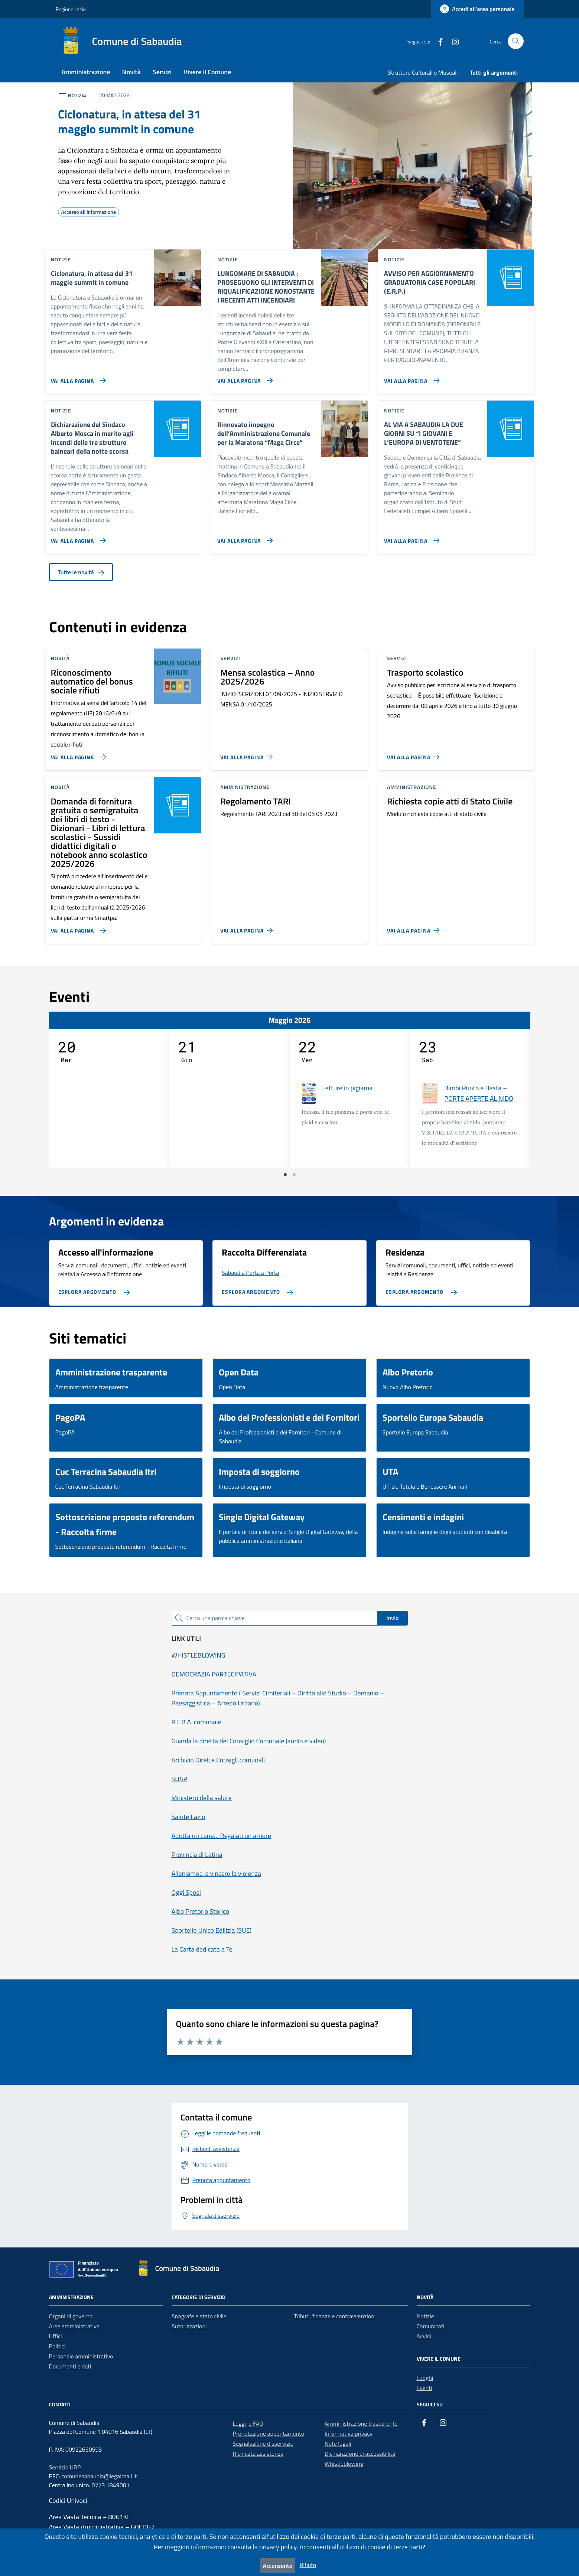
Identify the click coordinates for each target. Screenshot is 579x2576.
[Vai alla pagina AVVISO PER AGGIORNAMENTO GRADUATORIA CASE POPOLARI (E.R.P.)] (410, 377)
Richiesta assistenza (258, 2453)
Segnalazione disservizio (263, 2443)
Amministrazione (86, 72)
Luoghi (425, 2377)
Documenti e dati (70, 2366)
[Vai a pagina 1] (285, 1174)
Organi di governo (71, 2316)
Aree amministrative (74, 2326)
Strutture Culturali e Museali (423, 72)
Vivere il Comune (207, 72)
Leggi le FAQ (248, 2423)
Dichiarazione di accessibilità (360, 2453)
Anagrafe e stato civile (199, 2316)
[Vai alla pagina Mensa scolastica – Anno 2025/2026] (248, 754)
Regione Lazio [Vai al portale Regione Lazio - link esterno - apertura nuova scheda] (71, 9)
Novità (131, 72)
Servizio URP (65, 2467)
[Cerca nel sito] (516, 41)
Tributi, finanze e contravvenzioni (335, 2316)
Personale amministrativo (81, 2356)
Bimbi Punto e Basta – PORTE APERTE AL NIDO (478, 1093)
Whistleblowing (344, 2463)
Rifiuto (308, 2564)
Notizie (425, 2316)
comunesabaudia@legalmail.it (99, 2476)
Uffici (55, 2336)
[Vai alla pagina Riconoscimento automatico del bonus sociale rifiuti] (77, 754)
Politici (57, 2346)
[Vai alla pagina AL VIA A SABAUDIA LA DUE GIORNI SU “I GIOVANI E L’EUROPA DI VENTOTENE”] (410, 537)
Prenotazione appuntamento (269, 2433)
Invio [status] (392, 1617)
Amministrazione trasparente (361, 2423)
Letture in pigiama (347, 1088)
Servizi (162, 72)
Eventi (424, 2387)
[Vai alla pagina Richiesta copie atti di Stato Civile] (414, 927)
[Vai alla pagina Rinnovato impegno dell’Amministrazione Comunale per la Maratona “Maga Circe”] (243, 537)
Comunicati (431, 2326)
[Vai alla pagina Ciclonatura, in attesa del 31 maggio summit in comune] (77, 377)
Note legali (338, 2443)
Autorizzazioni (189, 2326)
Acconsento (277, 2565)
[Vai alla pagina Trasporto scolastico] (414, 754)
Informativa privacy (349, 2433)
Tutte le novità (81, 572)
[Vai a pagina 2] (294, 1174)
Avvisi (424, 2336)
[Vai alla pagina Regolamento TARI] (248, 927)
